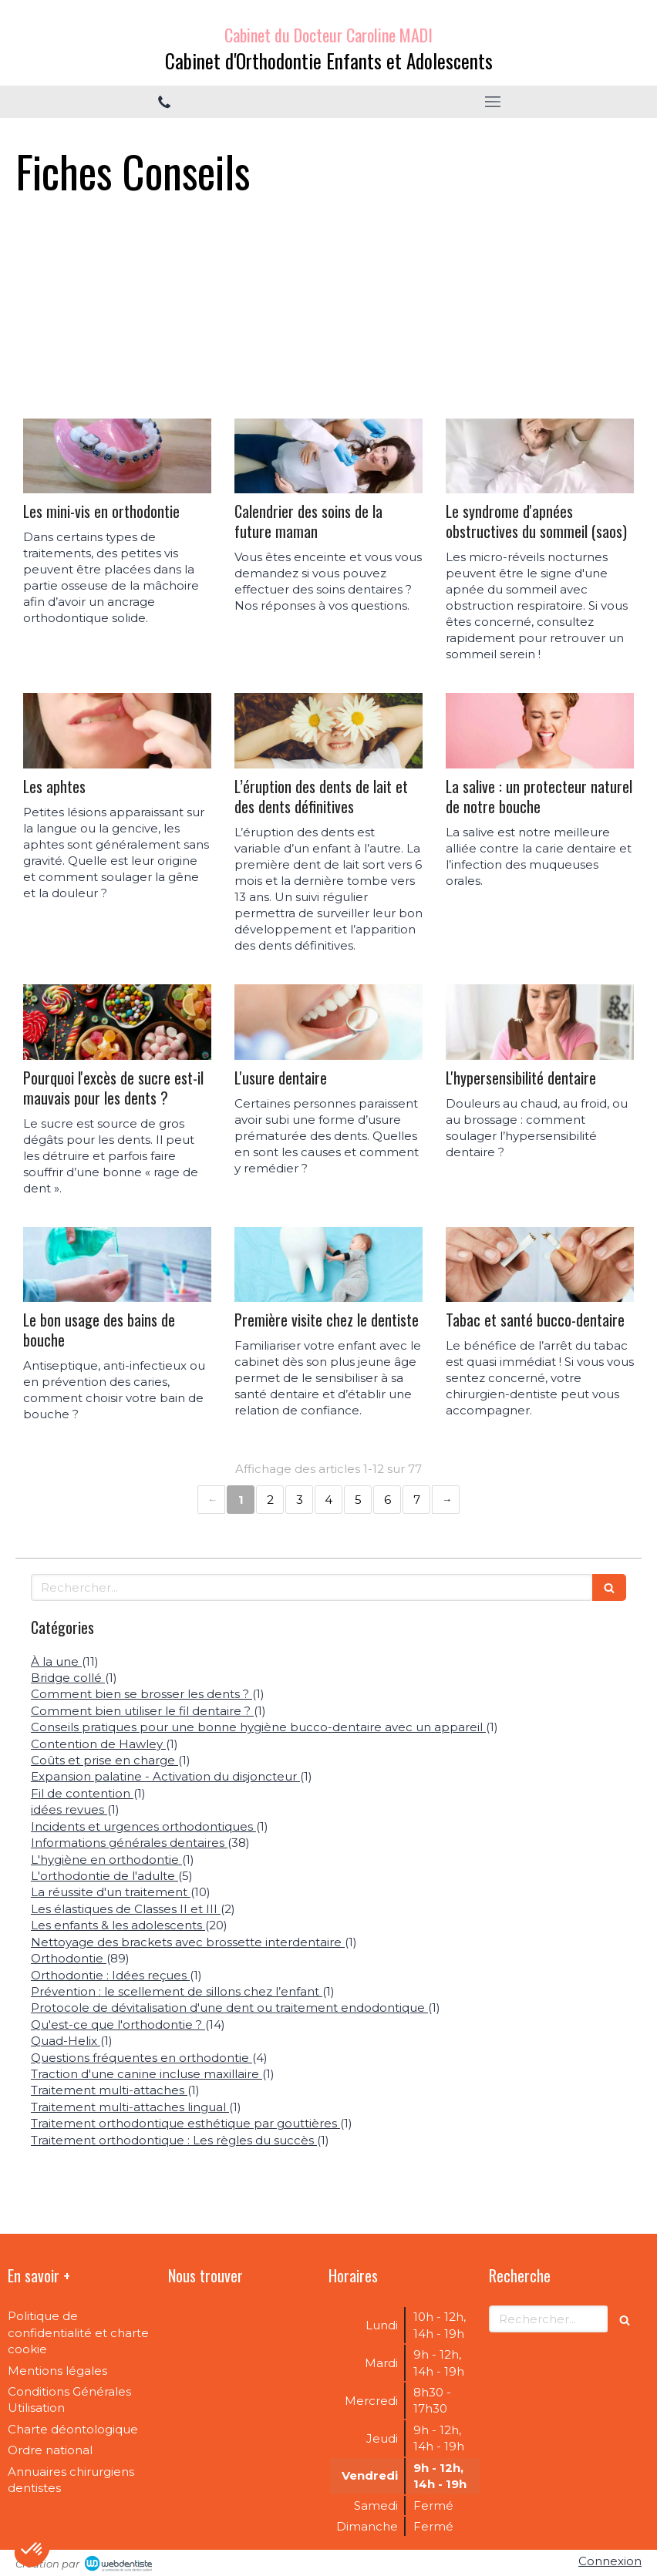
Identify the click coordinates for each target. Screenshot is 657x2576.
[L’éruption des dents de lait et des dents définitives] (328, 730)
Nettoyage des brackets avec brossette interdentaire (188, 1942)
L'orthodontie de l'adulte (104, 1875)
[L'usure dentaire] (328, 1022)
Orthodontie (68, 1958)
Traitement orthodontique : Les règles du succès (174, 2140)
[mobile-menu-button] (492, 101)
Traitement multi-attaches (109, 2090)
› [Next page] (446, 1499)
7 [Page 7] (416, 1499)
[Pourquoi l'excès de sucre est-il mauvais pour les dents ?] (117, 1022)
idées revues (69, 1809)
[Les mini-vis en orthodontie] (117, 456)
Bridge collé (68, 1677)
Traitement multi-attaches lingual (130, 2107)
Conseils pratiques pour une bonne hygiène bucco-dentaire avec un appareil (258, 1727)
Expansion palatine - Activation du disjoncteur (165, 1776)
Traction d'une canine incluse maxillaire (146, 2074)
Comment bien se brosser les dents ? (141, 1694)
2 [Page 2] (270, 1499)
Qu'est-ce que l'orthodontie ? (118, 2024)
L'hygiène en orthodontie (106, 1859)
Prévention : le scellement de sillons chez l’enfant (176, 1991)
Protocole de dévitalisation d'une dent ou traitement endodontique (229, 2007)
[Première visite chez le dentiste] (328, 1265)
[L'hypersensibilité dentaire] (540, 1022)
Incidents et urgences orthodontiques (143, 1826)
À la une (56, 1661)
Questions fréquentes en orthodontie (141, 2057)
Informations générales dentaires (129, 1842)
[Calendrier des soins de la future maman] (328, 456)
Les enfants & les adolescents (118, 1925)
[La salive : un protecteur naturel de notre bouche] (540, 730)
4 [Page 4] (328, 1499)
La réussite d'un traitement (110, 1892)
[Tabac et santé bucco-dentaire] (540, 1265)
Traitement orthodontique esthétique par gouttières (185, 2123)
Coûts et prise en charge (104, 1760)
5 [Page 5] (358, 1499)
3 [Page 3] (299, 1499)
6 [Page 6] (387, 1499)
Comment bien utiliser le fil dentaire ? (142, 1710)
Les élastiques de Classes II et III (126, 1909)
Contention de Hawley (98, 1744)
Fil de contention (82, 1793)
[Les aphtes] (117, 730)
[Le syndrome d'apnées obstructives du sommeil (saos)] (540, 456)
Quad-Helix (65, 2040)
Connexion (610, 2561)
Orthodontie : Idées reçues (110, 1975)
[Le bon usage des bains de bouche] (117, 1265)
